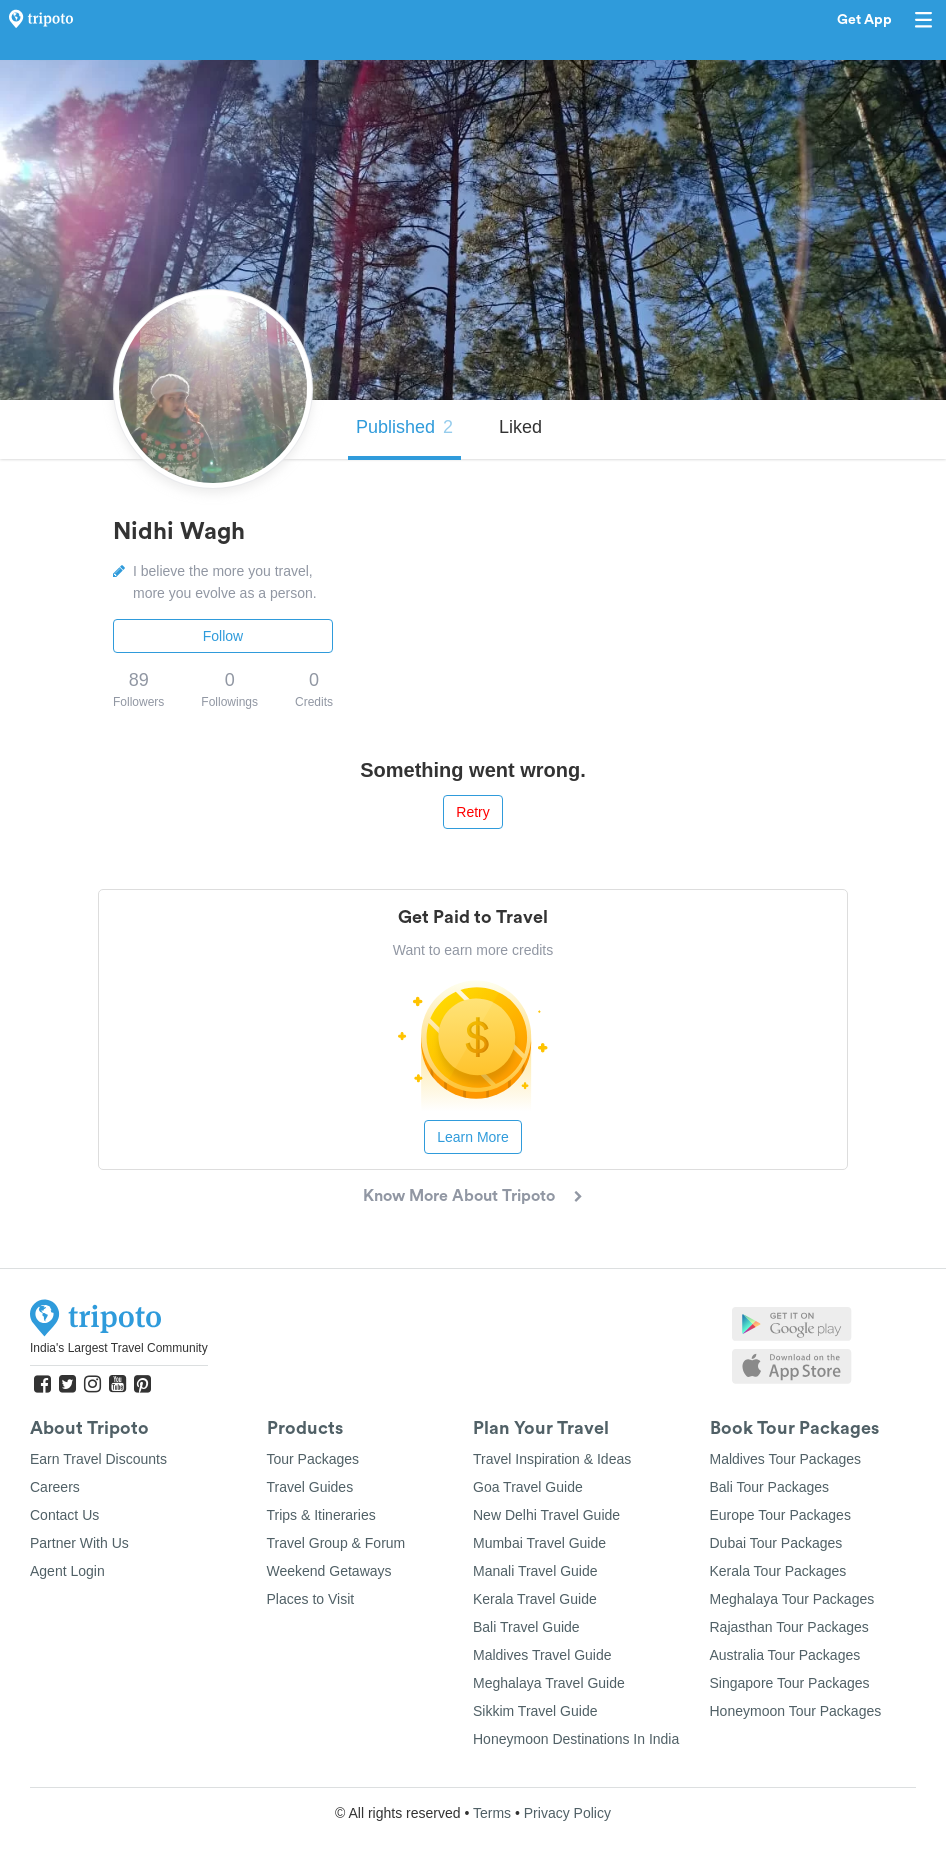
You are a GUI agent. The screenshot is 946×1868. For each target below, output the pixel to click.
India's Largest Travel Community (119, 1348)
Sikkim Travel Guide (535, 1711)
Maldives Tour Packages (785, 1459)
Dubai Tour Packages (776, 1543)
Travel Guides (310, 1487)
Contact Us (64, 1515)
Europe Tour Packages (780, 1515)
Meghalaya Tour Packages (792, 1599)
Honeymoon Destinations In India (576, 1739)
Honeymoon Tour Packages (796, 1711)
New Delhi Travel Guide (546, 1515)
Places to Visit (311, 1599)
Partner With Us (79, 1543)
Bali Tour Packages (770, 1487)
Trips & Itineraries (321, 1515)
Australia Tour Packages (785, 1655)
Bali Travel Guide (526, 1627)
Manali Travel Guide (535, 1571)
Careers (55, 1487)
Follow (223, 636)
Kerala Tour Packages (778, 1571)
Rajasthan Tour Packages (789, 1627)
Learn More (473, 1137)
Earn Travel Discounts (98, 1459)
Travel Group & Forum (336, 1543)
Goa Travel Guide (528, 1487)
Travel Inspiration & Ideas (552, 1459)
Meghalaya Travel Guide (549, 1683)
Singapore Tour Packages (790, 1683)
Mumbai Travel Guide (539, 1543)
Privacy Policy (567, 1813)
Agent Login (67, 1571)
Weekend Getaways (329, 1571)
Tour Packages (313, 1459)
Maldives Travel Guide (542, 1655)
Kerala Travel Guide (535, 1599)
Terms (492, 1813)
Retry (472, 812)
